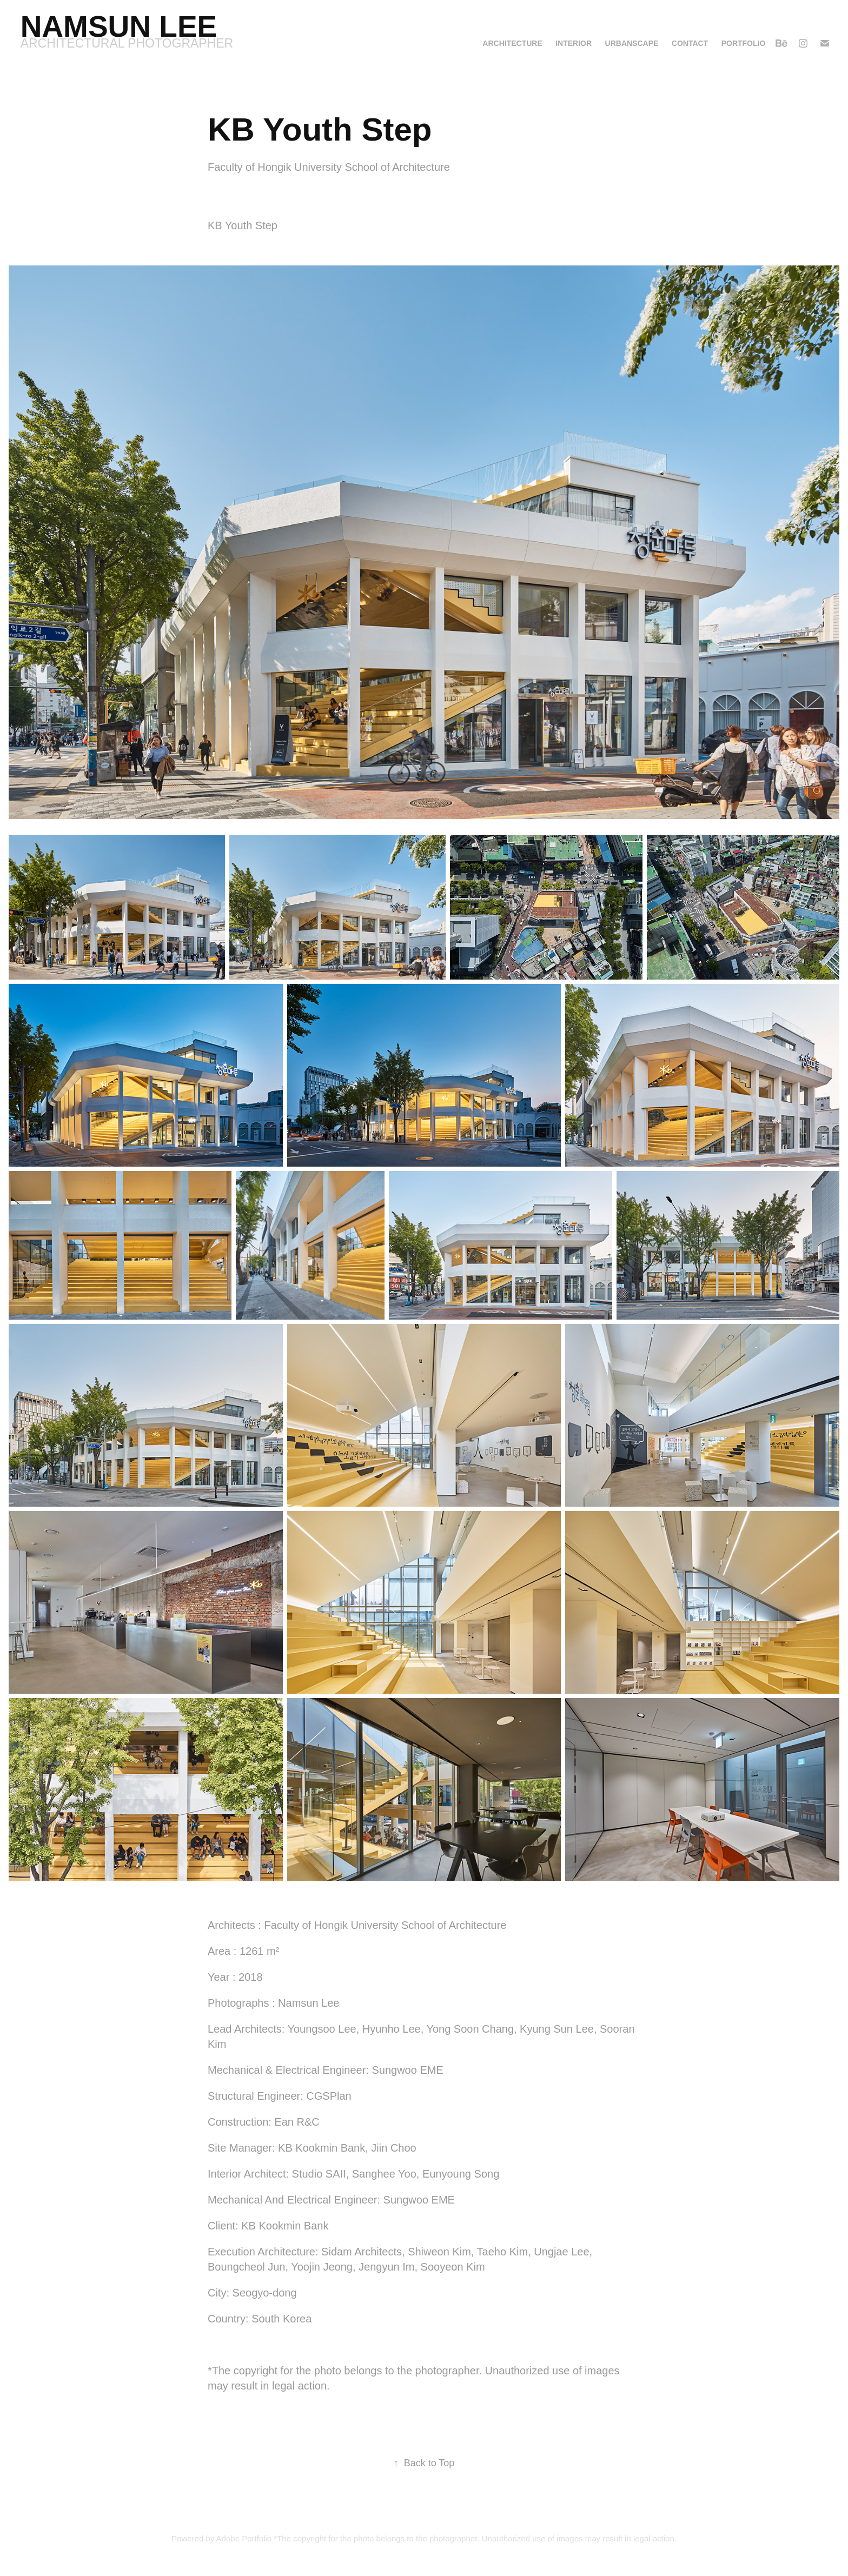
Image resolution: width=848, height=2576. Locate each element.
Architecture (512, 43)
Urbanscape (632, 43)
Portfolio (743, 43)
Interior (573, 43)
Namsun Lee (119, 26)
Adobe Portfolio (244, 2538)
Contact (690, 43)
